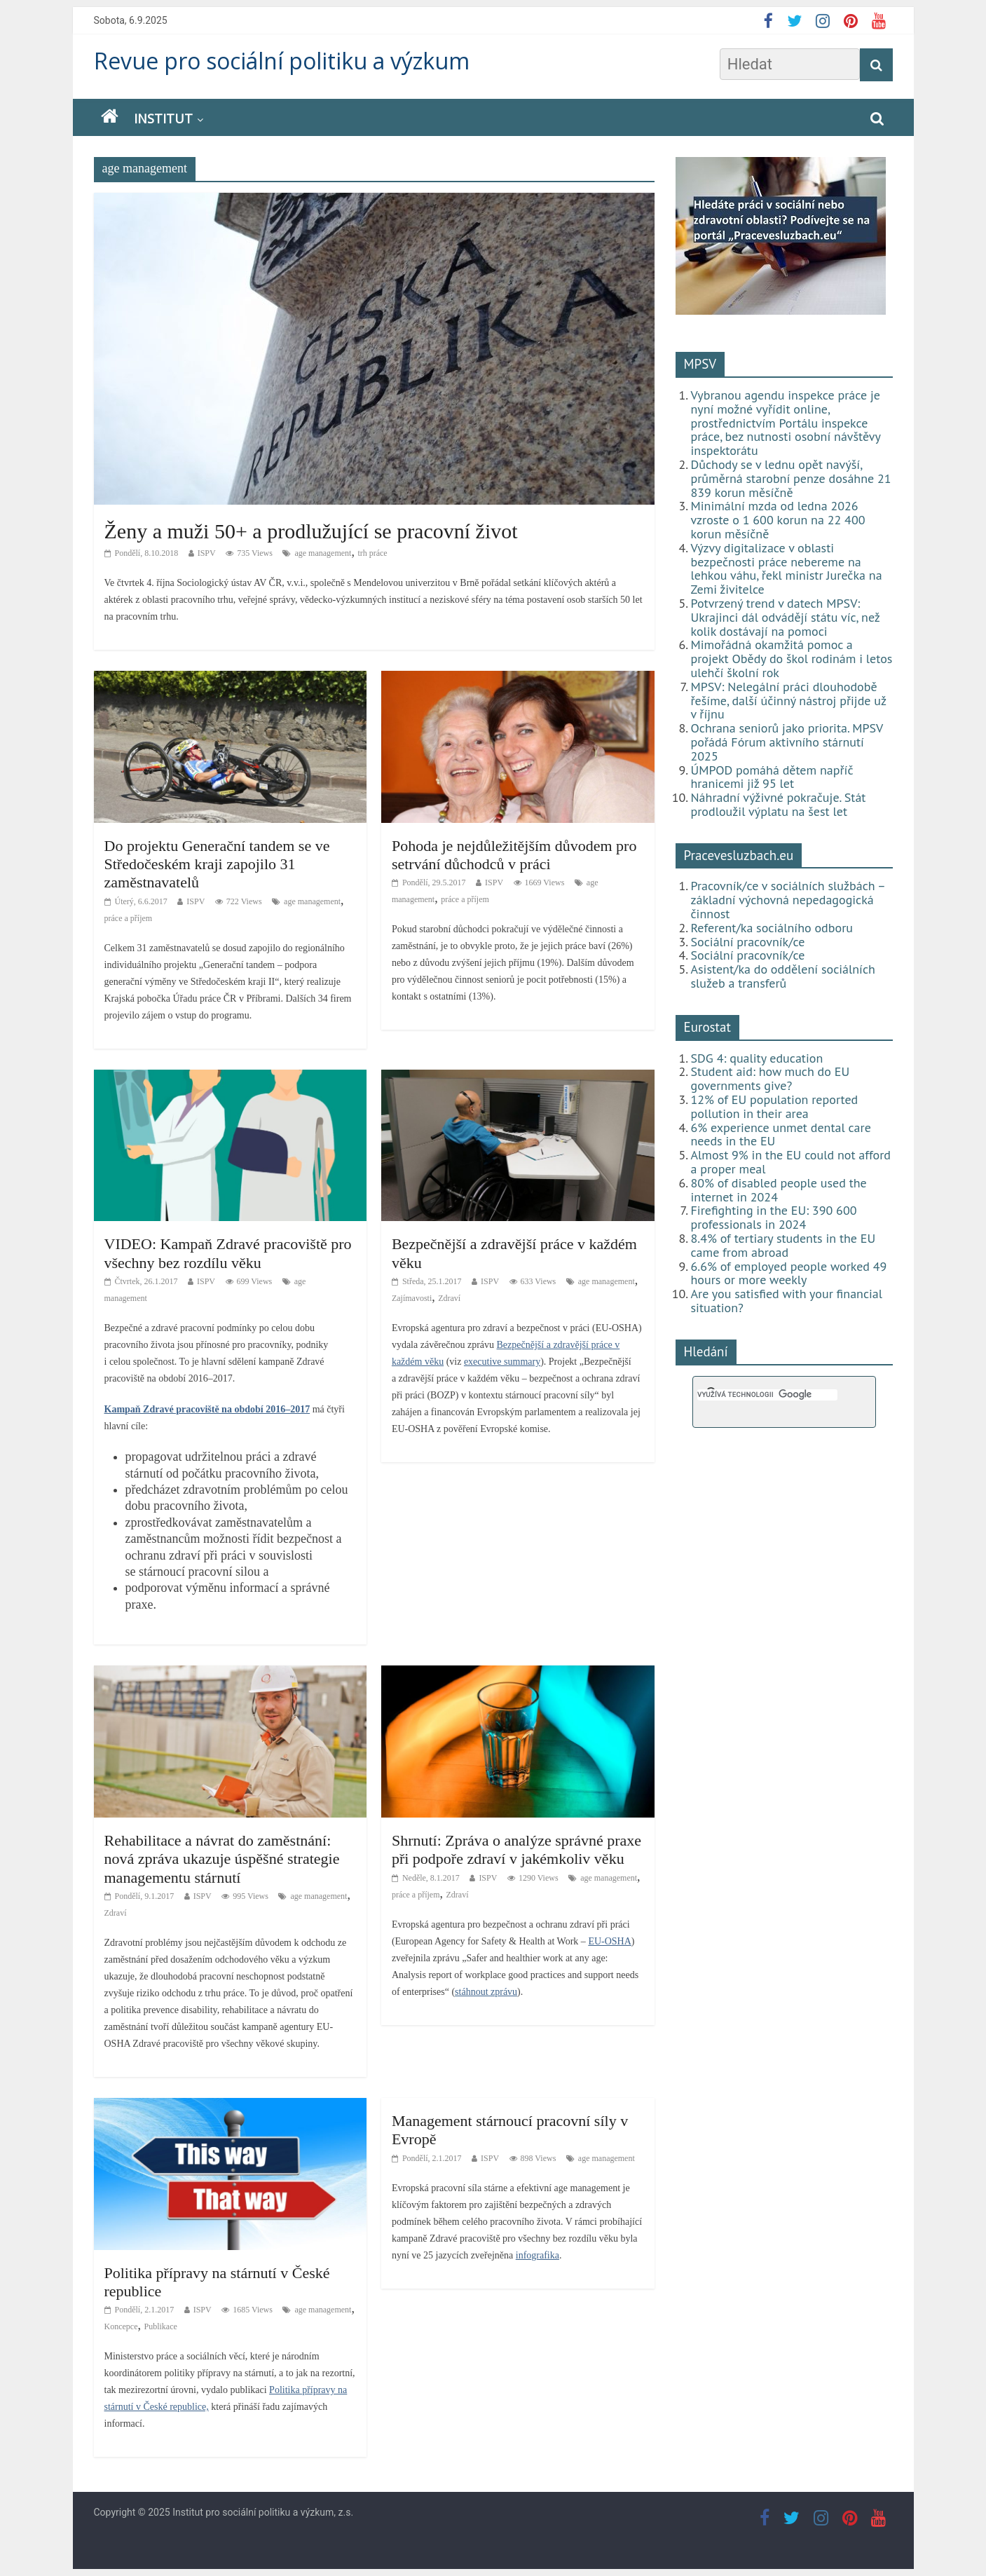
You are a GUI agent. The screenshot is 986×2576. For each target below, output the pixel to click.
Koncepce (121, 2326)
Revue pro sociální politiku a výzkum (282, 61)
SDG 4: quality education (757, 1058)
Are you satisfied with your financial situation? (787, 1301)
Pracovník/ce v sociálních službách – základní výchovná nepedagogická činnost (788, 900)
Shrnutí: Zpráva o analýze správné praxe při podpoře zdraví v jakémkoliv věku (516, 1849)
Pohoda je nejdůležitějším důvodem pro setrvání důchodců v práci (514, 855)
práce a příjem (128, 918)
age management (322, 553)
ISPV (207, 553)
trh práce (372, 553)
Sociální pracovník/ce (748, 942)
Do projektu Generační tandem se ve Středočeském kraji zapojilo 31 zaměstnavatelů (217, 864)
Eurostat (707, 1026)
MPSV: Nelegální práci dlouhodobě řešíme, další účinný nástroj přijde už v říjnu (788, 701)
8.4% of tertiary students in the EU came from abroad (783, 1245)
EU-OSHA (609, 1941)
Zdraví (449, 1298)
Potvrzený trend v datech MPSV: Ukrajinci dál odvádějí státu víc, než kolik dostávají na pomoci (785, 617)
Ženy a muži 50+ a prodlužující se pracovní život (311, 531)
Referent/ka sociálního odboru (772, 928)
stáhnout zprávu (486, 1991)
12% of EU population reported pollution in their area (774, 1106)
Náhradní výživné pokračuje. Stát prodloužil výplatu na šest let (778, 804)
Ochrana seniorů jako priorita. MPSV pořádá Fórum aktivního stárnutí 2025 (787, 742)
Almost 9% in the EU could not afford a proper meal (791, 1162)
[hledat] (767, 1395)
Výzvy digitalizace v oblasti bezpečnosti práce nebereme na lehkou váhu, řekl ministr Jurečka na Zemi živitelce (786, 568)
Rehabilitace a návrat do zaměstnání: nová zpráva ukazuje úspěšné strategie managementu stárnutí (222, 1859)
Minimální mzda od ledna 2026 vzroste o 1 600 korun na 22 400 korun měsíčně (778, 520)
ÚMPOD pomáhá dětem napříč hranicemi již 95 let (772, 777)
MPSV (700, 363)
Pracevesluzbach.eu (739, 855)
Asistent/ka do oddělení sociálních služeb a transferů (783, 976)
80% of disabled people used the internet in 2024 (779, 1190)
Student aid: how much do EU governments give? (770, 1078)
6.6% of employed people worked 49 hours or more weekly (789, 1273)
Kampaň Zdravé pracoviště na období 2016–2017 (207, 1409)
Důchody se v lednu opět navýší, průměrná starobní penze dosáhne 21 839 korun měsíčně (791, 478)
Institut (163, 118)
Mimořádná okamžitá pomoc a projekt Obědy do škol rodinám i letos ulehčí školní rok (792, 658)
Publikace (160, 2326)
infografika (537, 2255)
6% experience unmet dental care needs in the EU (781, 1134)
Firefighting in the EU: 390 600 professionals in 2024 (774, 1217)
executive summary (502, 1361)
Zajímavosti (412, 1298)
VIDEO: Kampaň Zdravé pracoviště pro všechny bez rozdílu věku (228, 1253)
